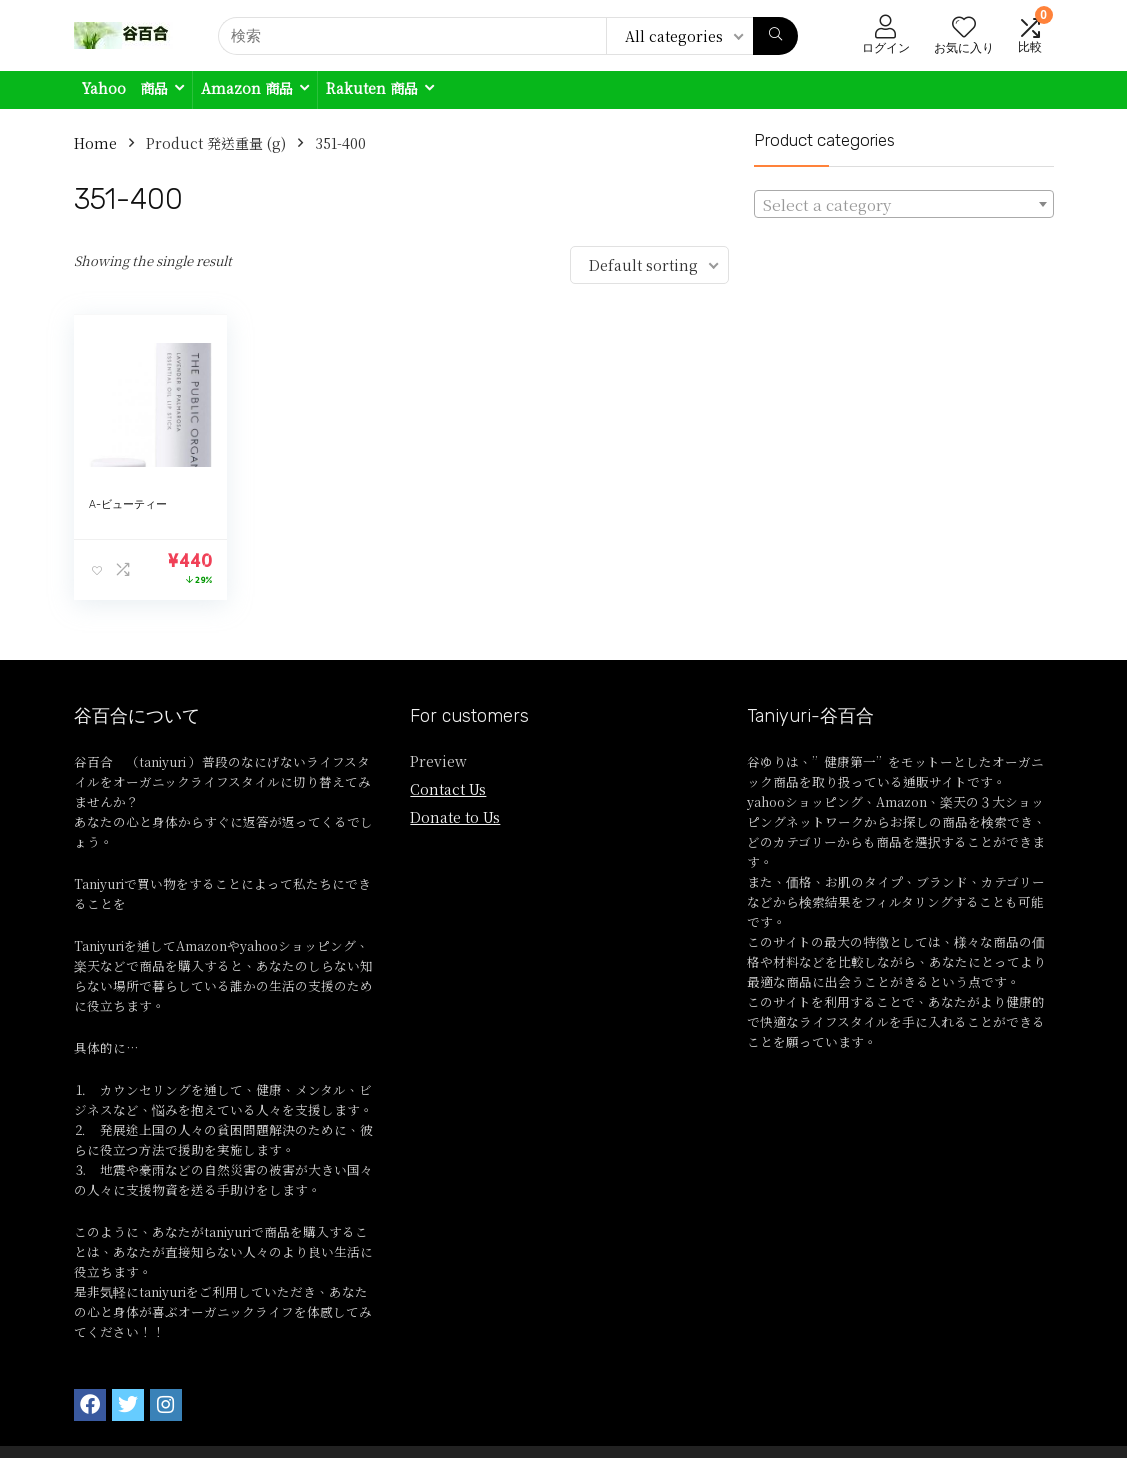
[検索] (775, 36)
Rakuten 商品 (372, 88)
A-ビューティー (128, 504)
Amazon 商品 (247, 88)
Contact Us (448, 789)
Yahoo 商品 (125, 88)
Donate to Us (455, 817)
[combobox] (904, 204)
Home (95, 143)
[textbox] (904, 205)
